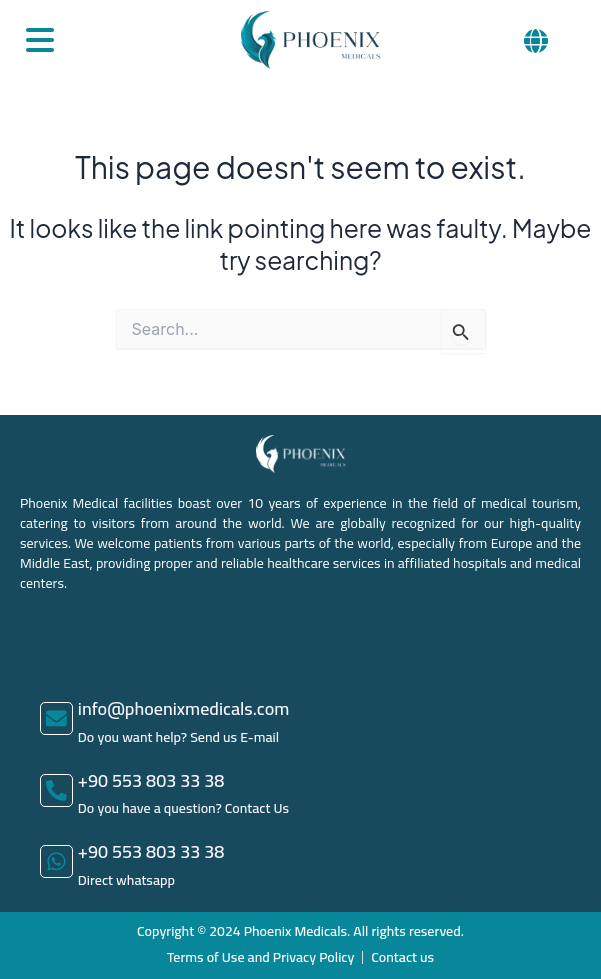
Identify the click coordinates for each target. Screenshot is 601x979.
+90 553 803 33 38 (151, 780)
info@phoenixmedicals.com (184, 708)
